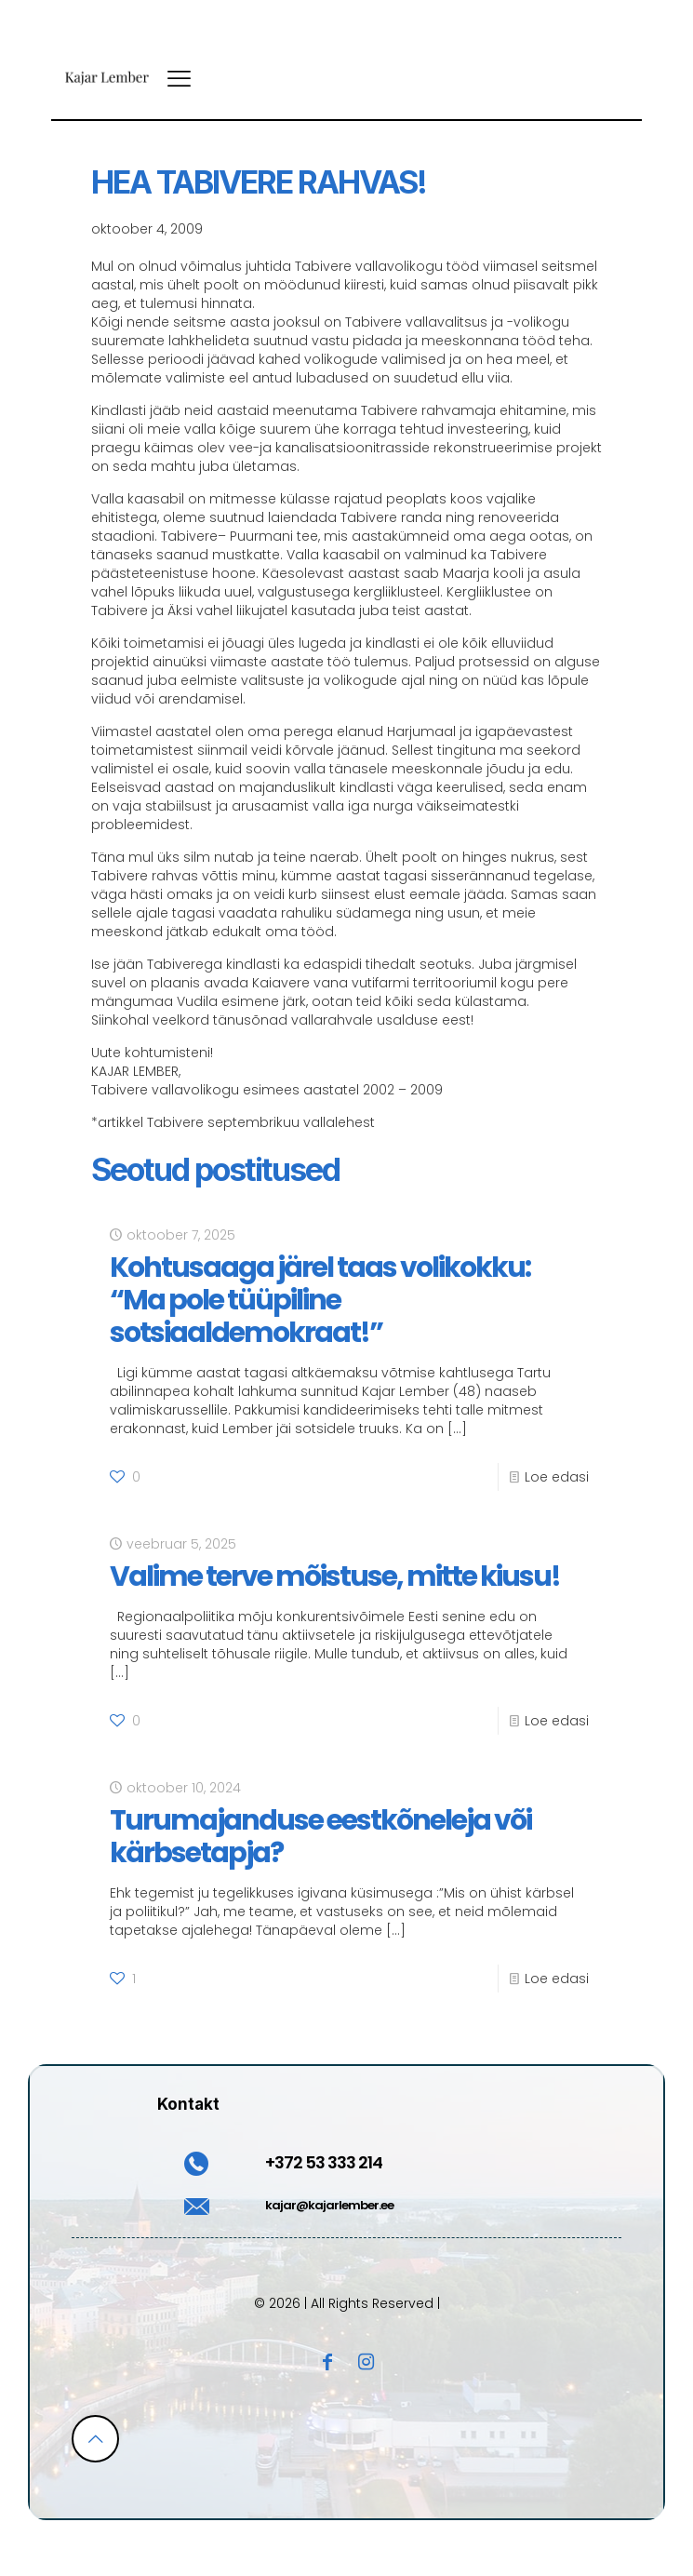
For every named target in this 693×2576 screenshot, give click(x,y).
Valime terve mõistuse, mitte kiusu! (335, 1576)
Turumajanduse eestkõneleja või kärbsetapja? (320, 1836)
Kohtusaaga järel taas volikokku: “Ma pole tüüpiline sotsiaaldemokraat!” (320, 1300)
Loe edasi (557, 1477)
